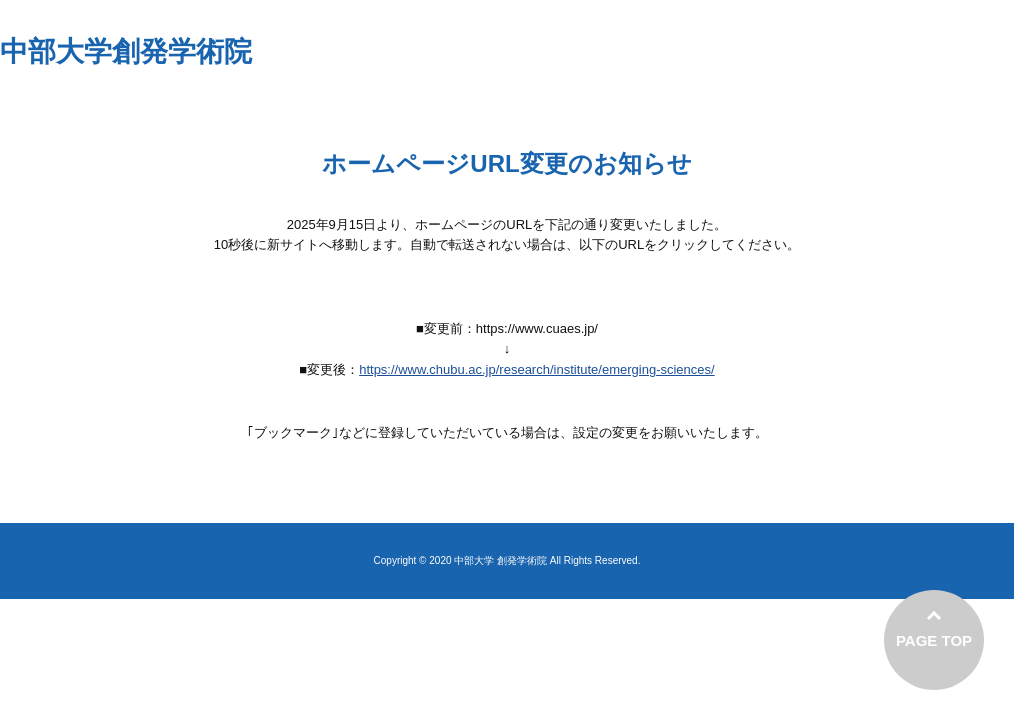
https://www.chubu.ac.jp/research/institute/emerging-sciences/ (537, 369)
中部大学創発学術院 (126, 51)
